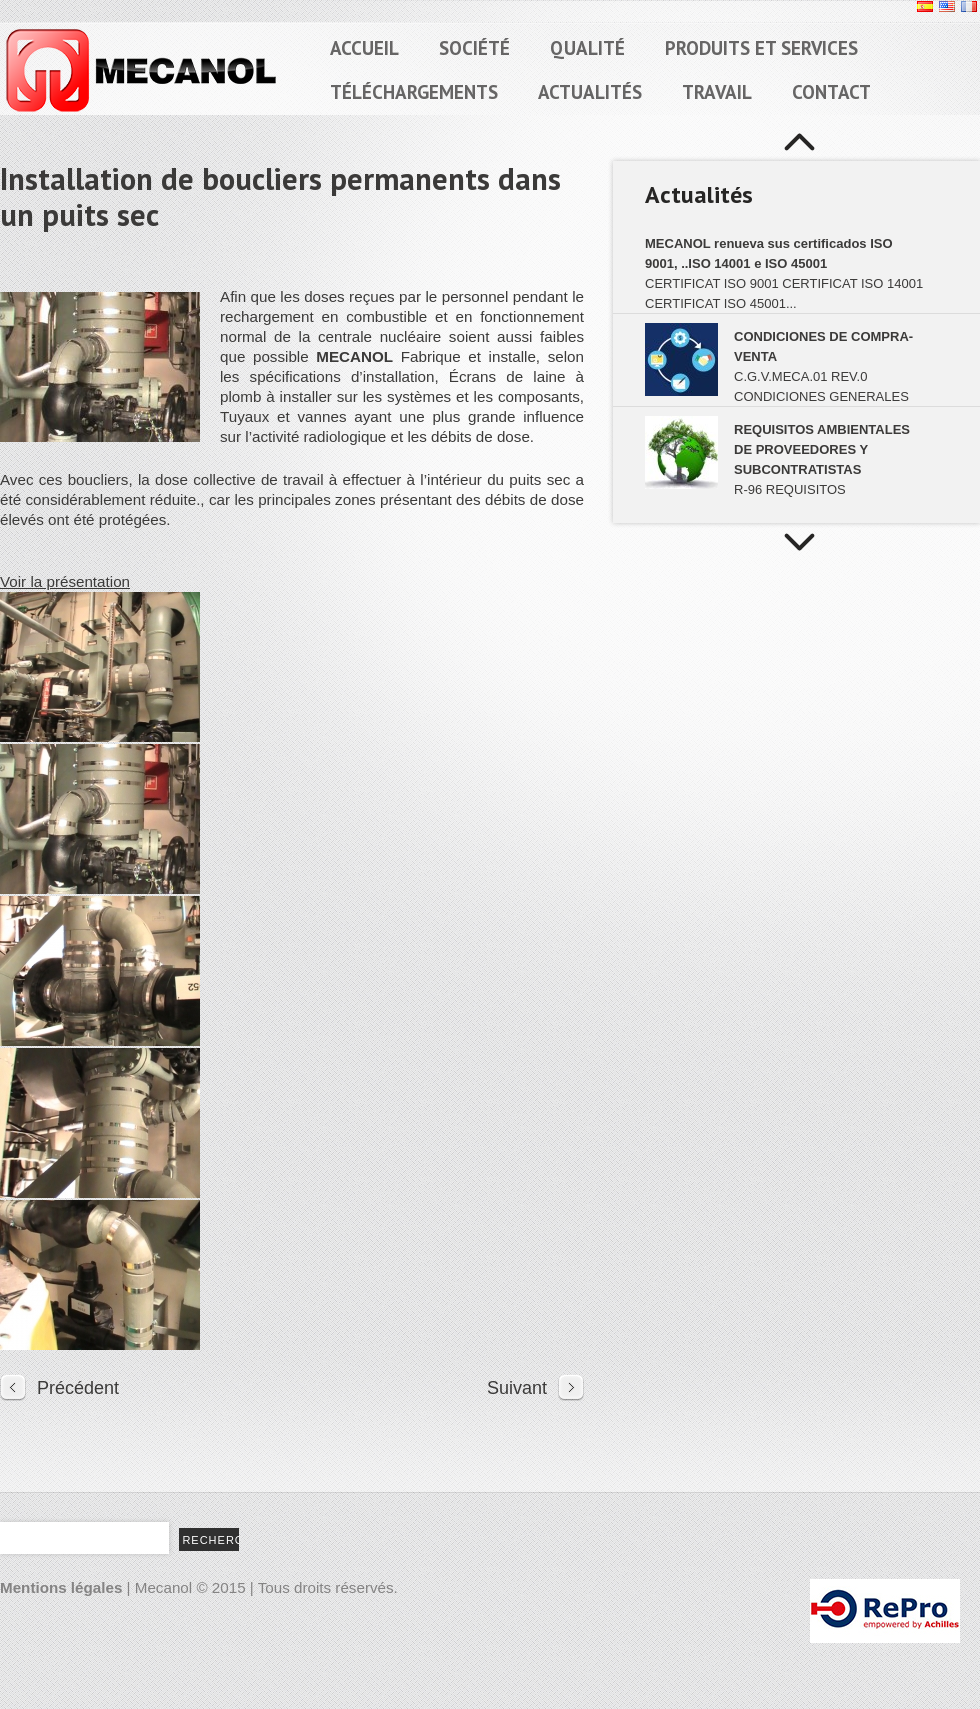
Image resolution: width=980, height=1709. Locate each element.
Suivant (517, 1388)
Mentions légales (61, 1587)
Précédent (78, 1388)
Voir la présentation (65, 581)
